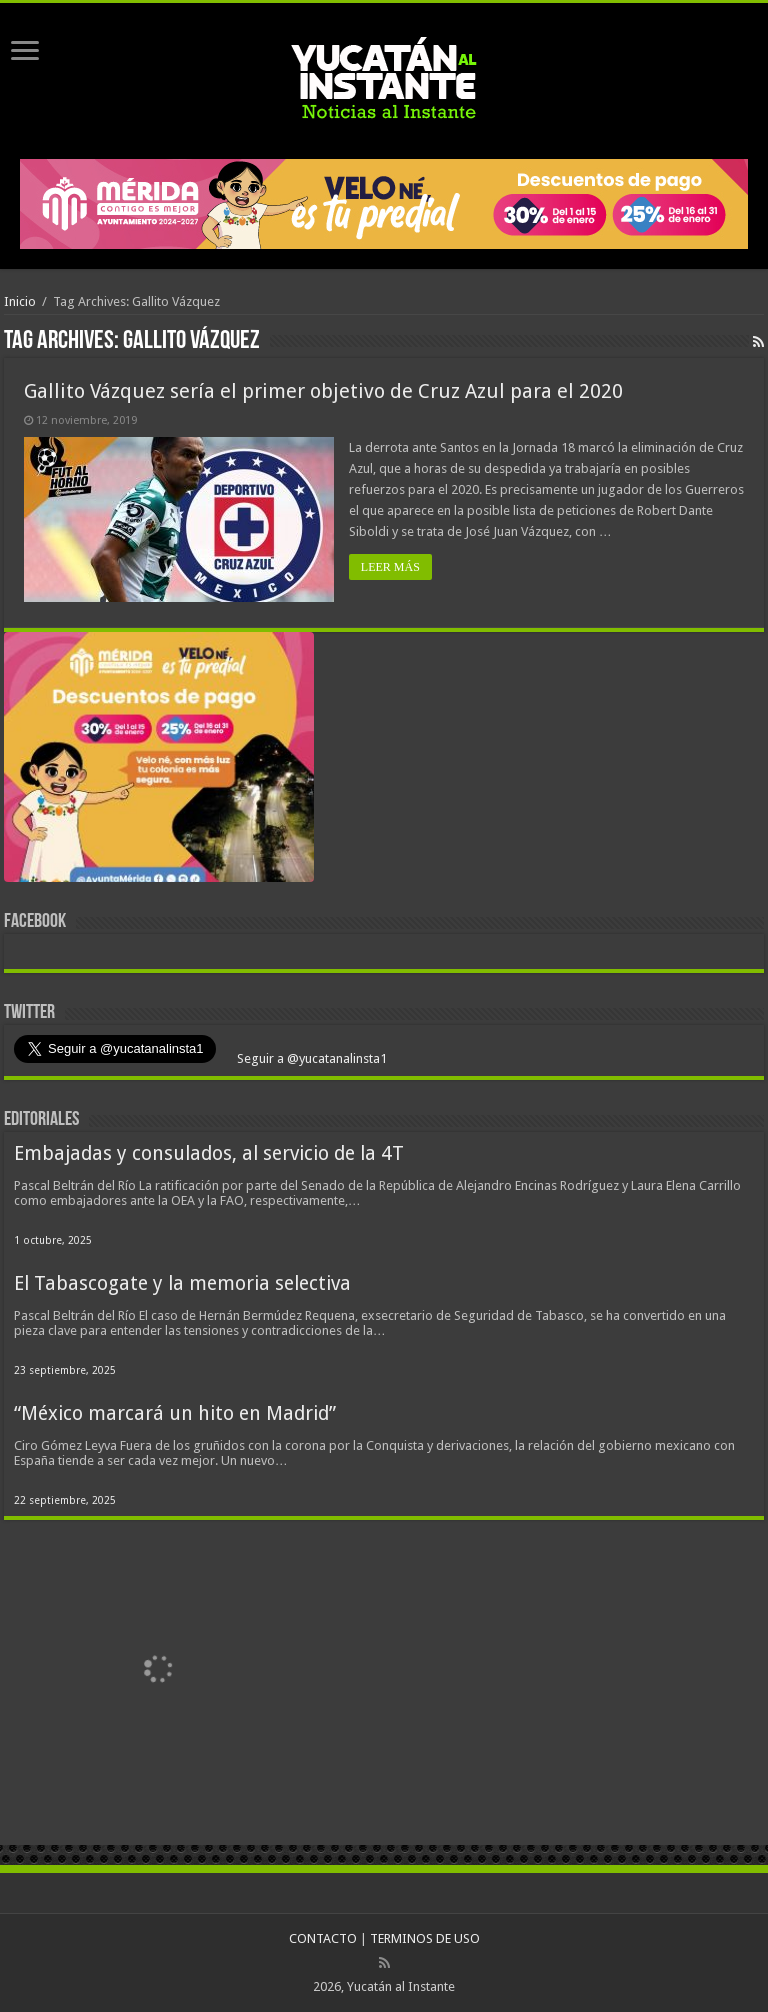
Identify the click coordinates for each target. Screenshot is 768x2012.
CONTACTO (323, 1938)
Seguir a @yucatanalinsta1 (310, 1058)
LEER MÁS (390, 567)
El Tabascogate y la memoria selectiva (182, 1283)
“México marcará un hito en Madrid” (175, 1413)
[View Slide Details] (159, 761)
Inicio (20, 301)
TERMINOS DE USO (425, 1938)
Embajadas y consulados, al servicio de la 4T (209, 1153)
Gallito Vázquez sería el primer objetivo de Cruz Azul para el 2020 (323, 391)
